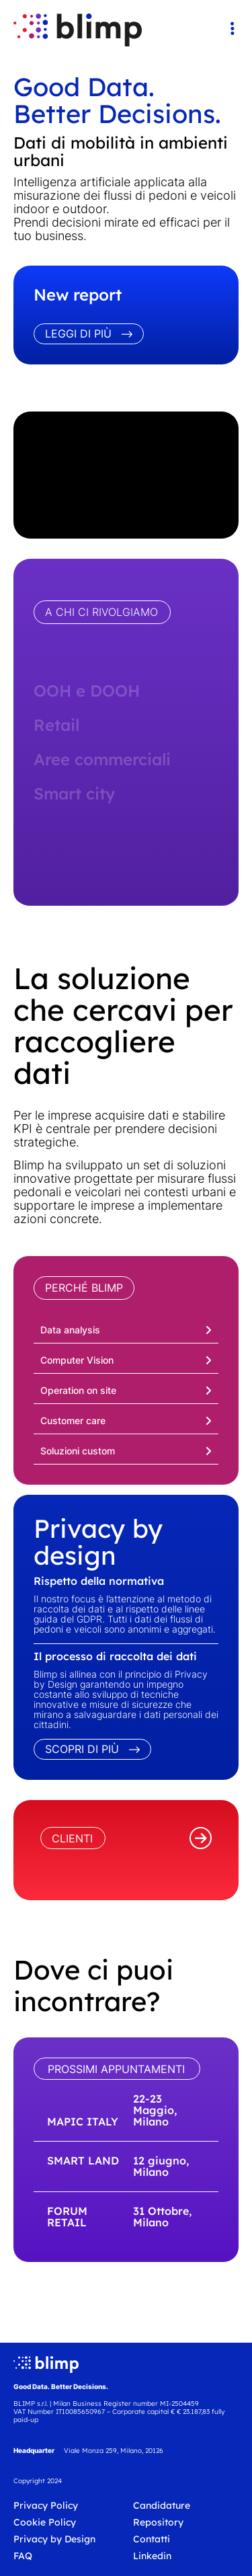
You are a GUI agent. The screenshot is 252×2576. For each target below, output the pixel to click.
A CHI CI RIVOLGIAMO (101, 612)
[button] (126, 1328)
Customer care (73, 1420)
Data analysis (70, 1329)
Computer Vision (77, 1360)
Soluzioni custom (77, 1450)
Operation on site (78, 1390)
